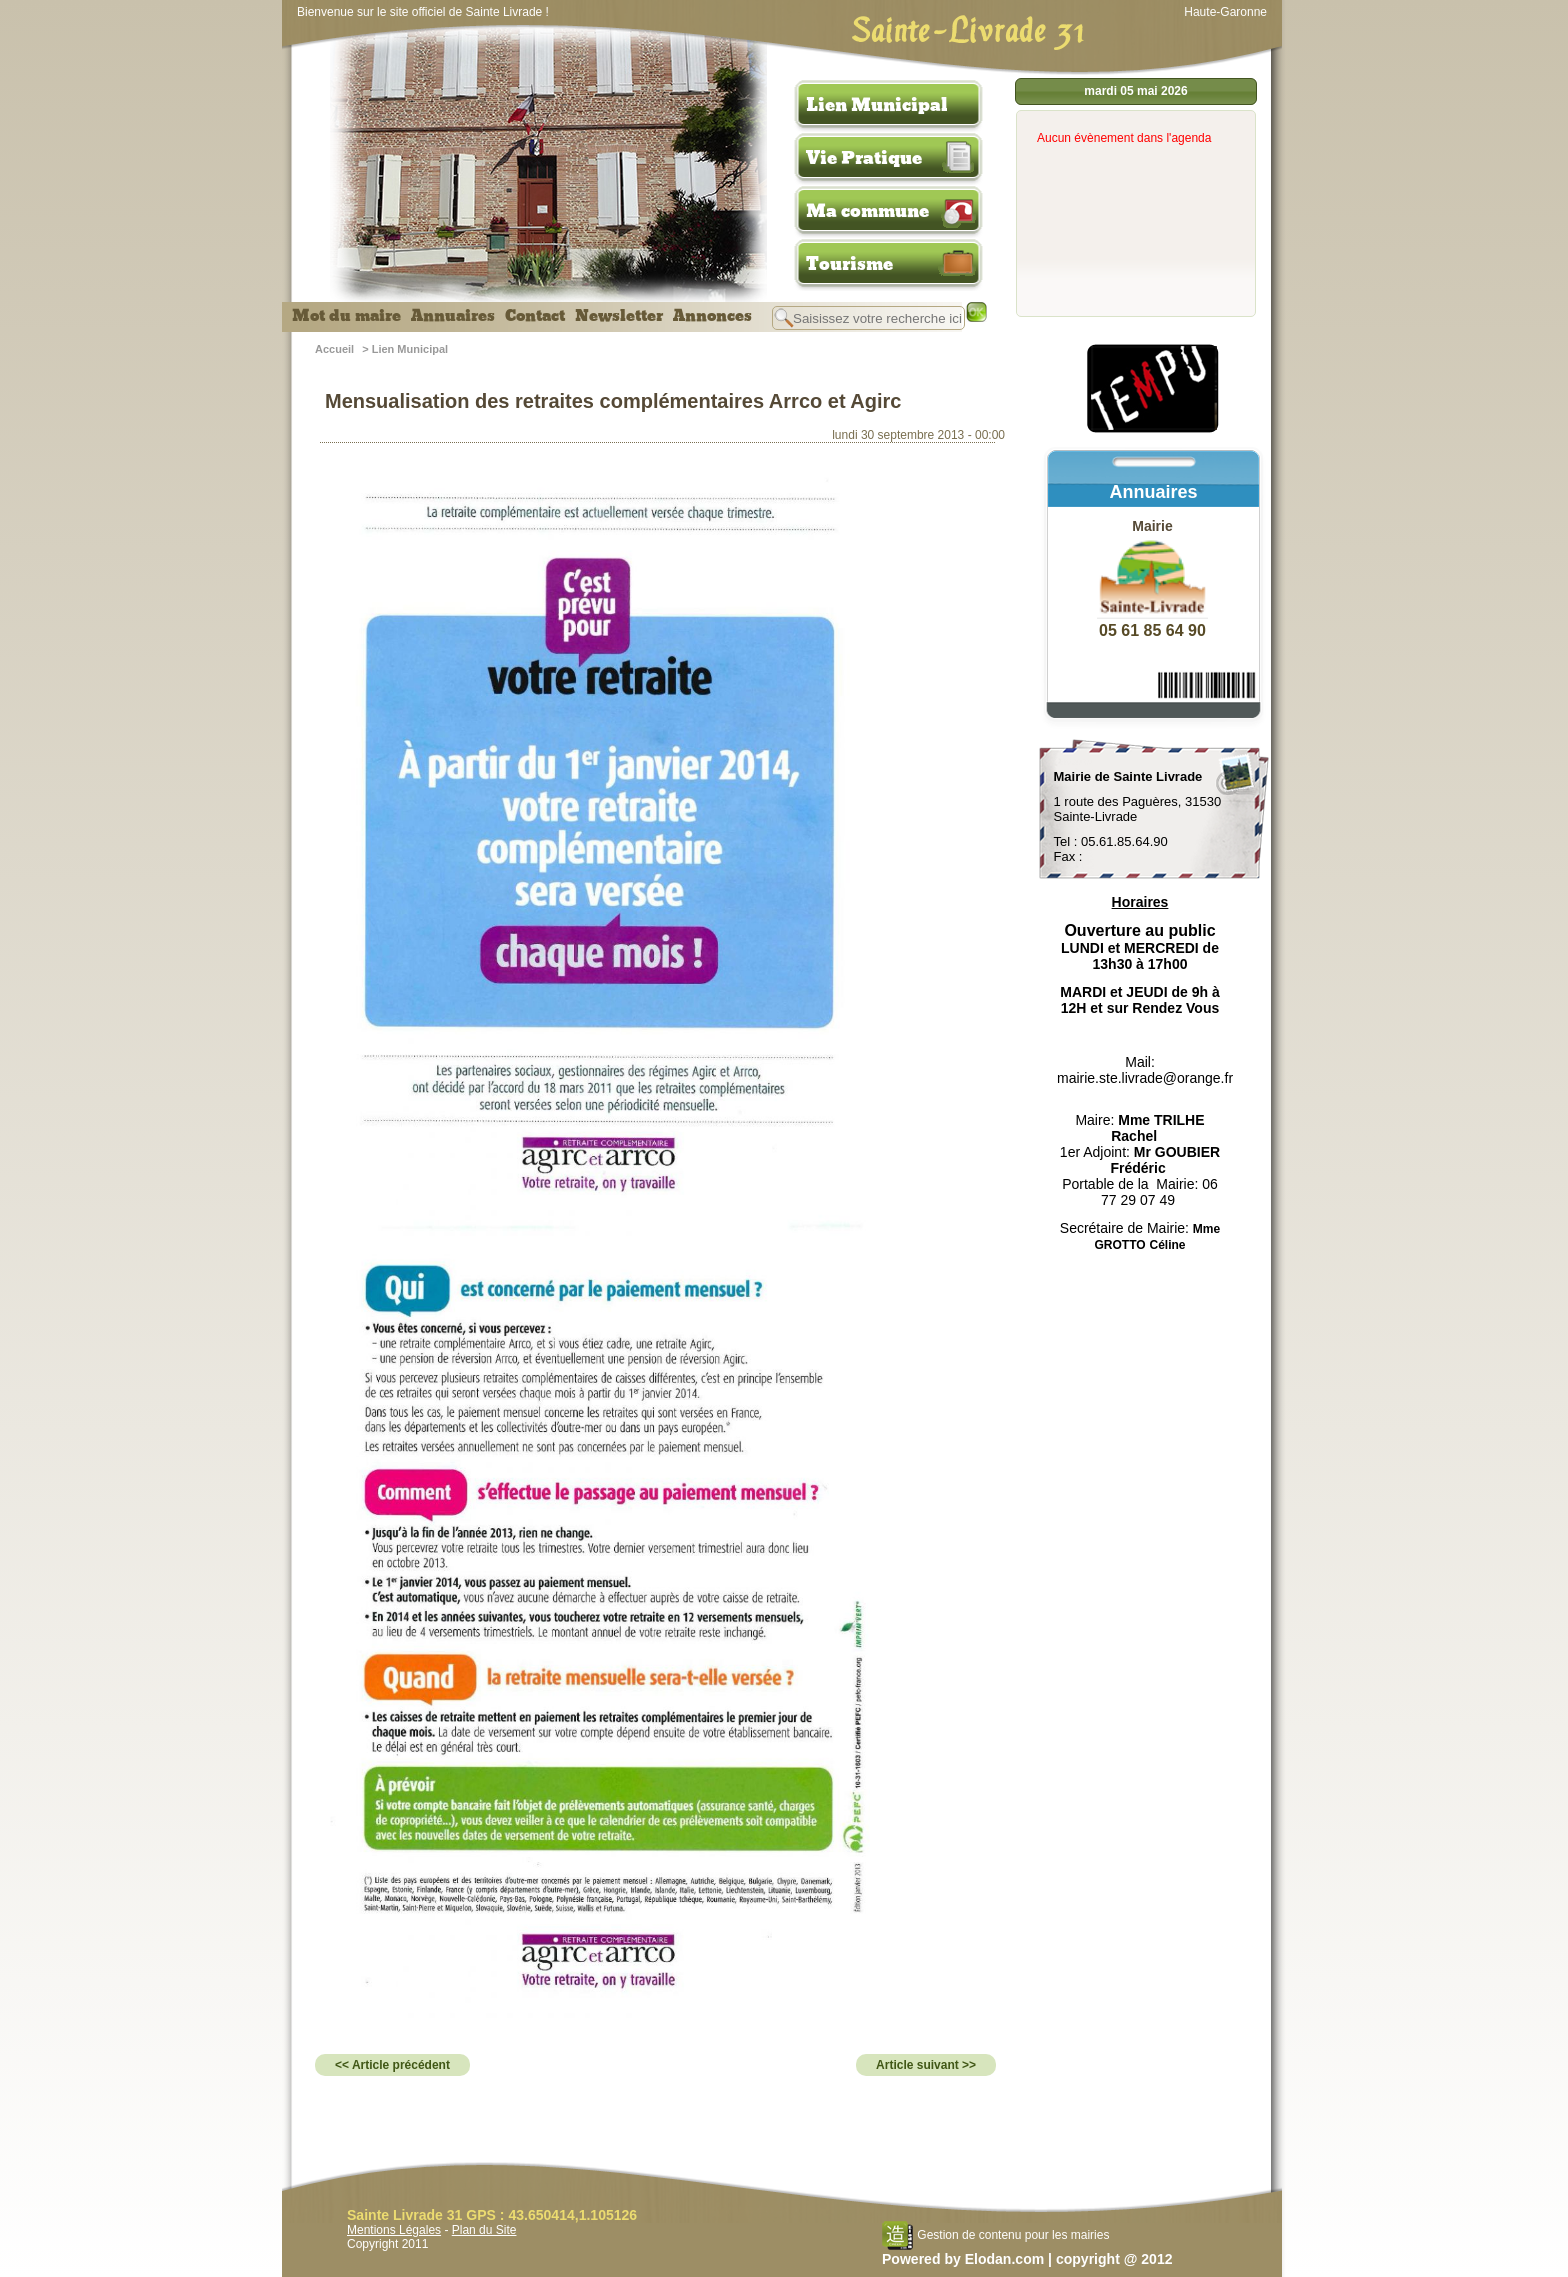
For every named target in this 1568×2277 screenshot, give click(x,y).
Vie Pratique (864, 158)
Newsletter (619, 316)
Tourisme (849, 264)
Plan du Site (484, 2230)
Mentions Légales (394, 2230)
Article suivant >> (926, 2065)
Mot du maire (346, 316)
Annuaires (453, 316)
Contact (535, 316)
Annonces (712, 316)
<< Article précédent (392, 2065)
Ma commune (867, 211)
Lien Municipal (877, 105)
